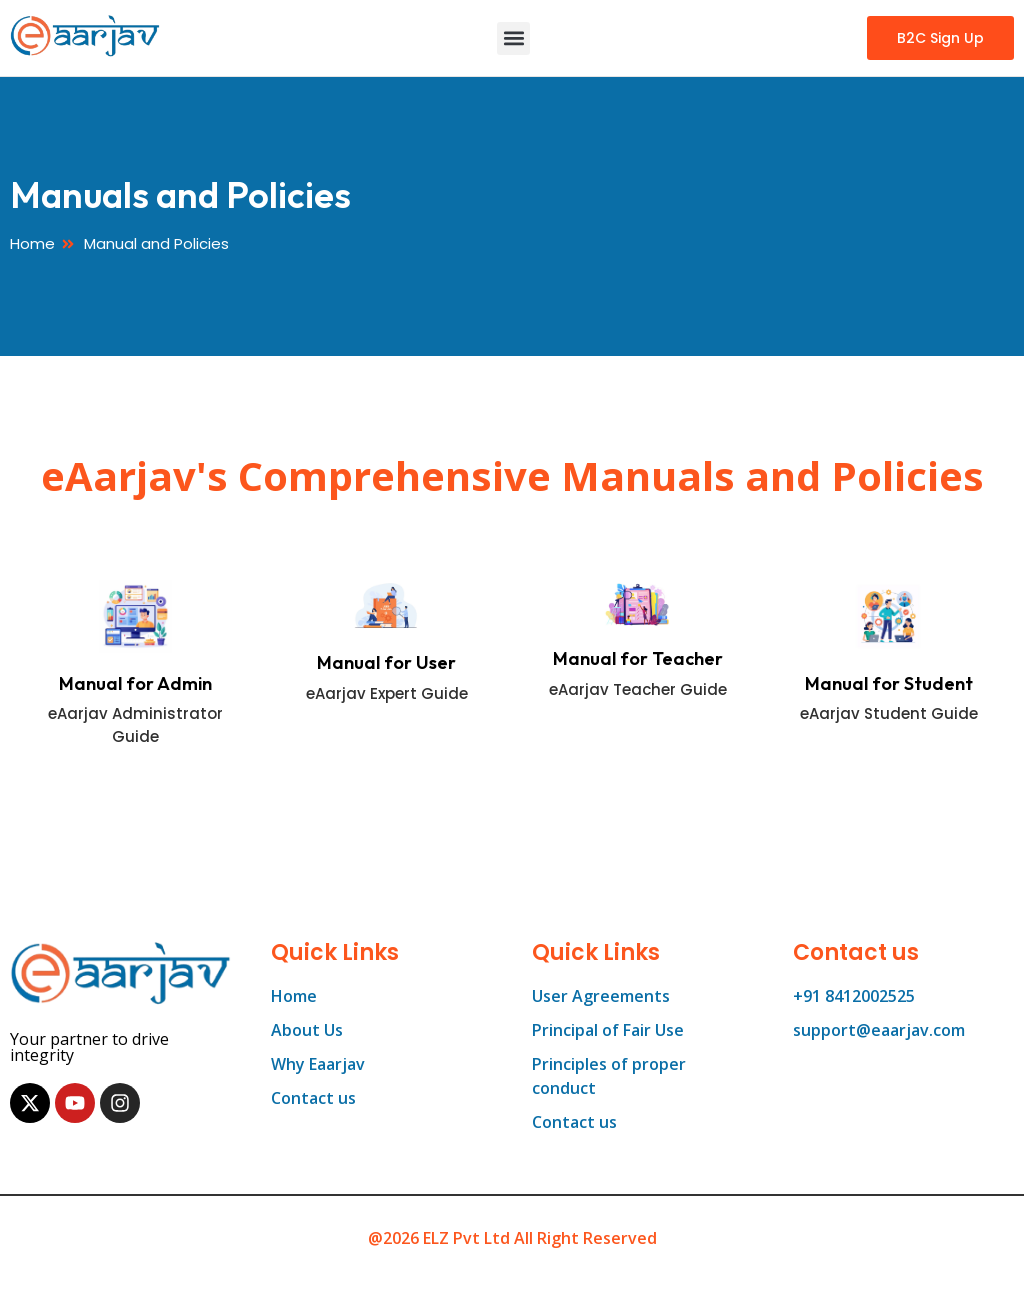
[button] (513, 38)
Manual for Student (889, 683)
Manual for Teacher (638, 658)
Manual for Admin (135, 683)
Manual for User (386, 662)
